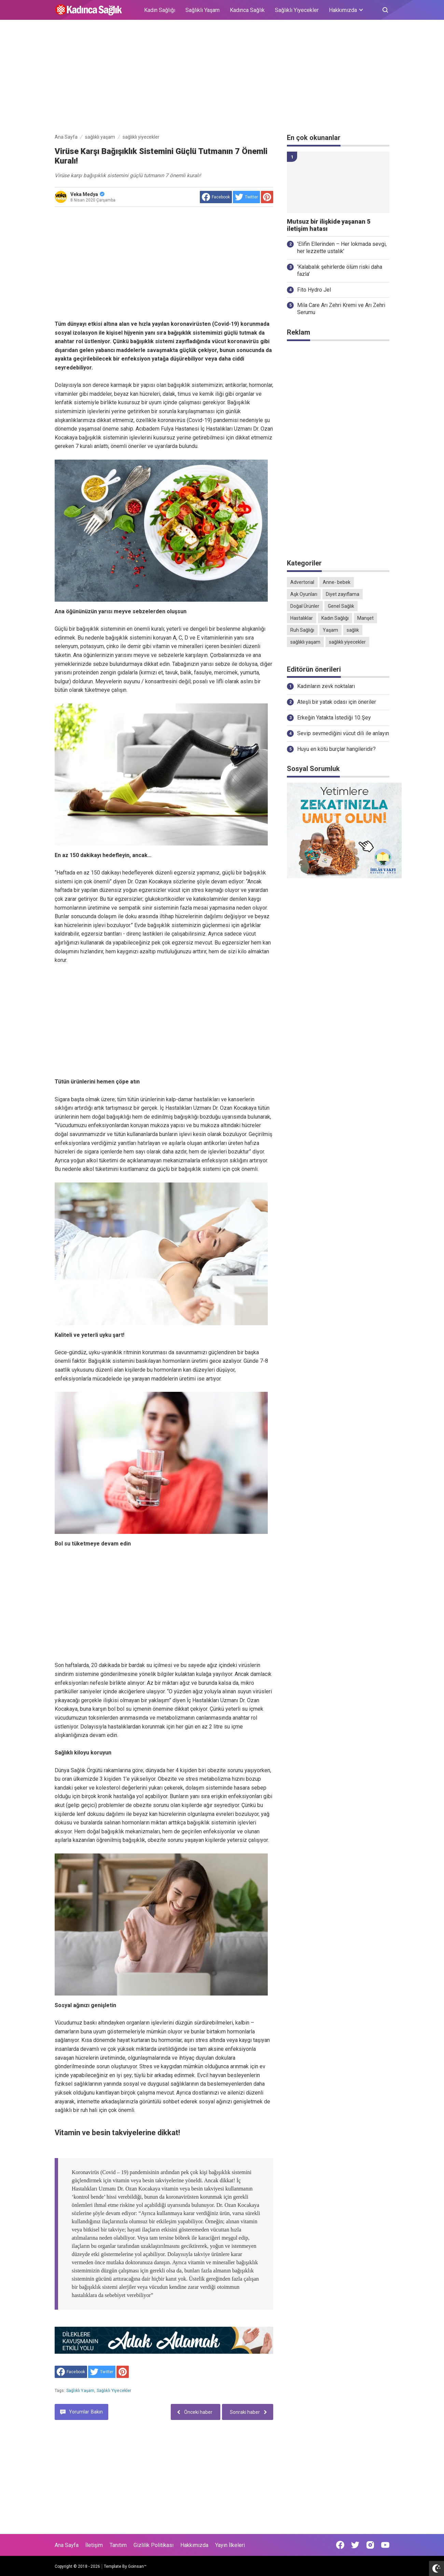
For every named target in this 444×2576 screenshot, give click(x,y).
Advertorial (302, 582)
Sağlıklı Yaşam (202, 10)
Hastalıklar (301, 618)
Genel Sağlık (341, 606)
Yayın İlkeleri (230, 2545)
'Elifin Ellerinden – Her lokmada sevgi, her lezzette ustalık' (342, 247)
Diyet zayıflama (342, 594)
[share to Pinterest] (267, 197)
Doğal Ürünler (304, 606)
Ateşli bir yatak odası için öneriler (336, 702)
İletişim (94, 2545)
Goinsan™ (137, 2566)
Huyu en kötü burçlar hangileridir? (336, 749)
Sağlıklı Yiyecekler (297, 10)
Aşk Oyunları (303, 594)
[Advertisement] (222, 78)
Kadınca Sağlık (247, 10)
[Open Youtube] (385, 2545)
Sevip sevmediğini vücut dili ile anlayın (343, 733)
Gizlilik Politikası (154, 2545)
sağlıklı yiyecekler (114, 2390)
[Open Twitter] (355, 2545)
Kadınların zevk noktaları (326, 686)
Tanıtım (118, 2545)
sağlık (353, 630)
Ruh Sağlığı (302, 630)
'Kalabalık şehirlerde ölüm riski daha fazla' (339, 270)
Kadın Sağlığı (159, 10)
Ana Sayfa (67, 2545)
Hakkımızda (194, 2545)
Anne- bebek (336, 582)
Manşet (365, 618)
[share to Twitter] (246, 197)
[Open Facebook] (340, 2545)
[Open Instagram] (370, 2545)
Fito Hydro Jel (314, 289)
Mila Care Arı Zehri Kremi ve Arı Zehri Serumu (341, 309)
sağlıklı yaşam (80, 2390)
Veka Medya (87, 194)
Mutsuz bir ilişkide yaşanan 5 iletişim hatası (328, 225)
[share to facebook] (216, 197)
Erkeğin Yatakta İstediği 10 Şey (334, 717)
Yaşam (330, 630)
